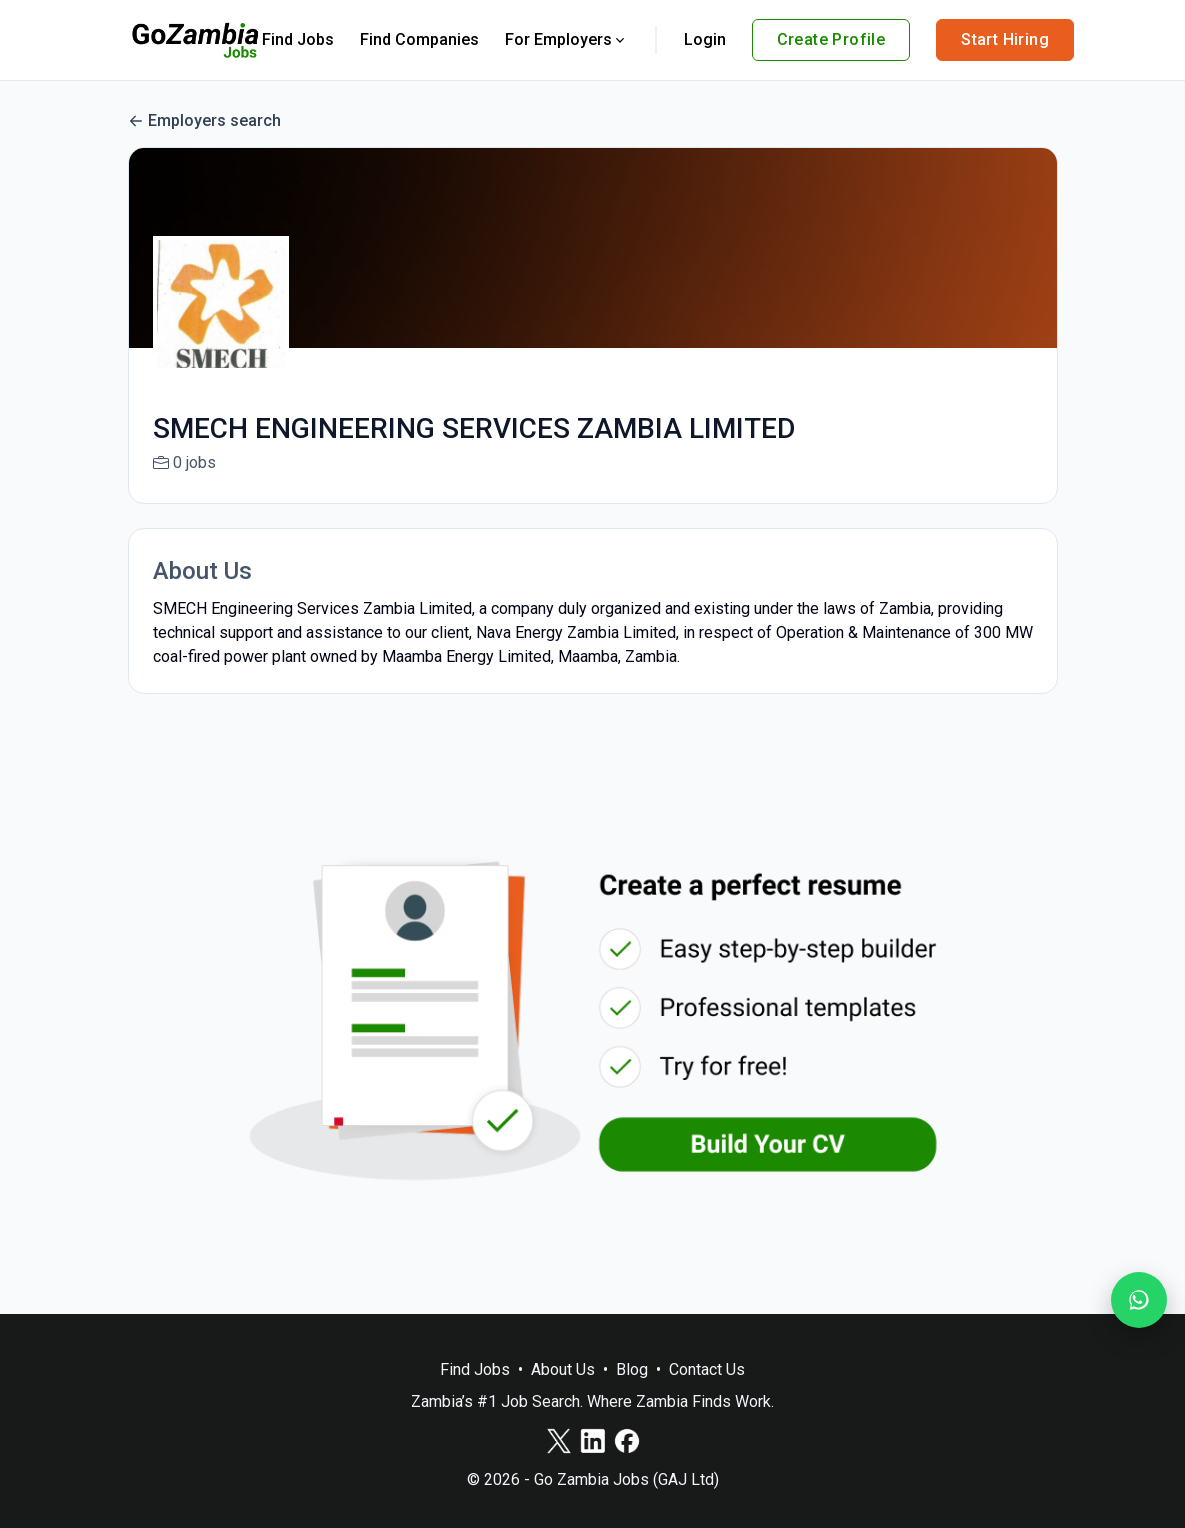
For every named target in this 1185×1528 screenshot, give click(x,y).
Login (705, 39)
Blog (632, 1369)
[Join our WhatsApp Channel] (1139, 1300)
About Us (563, 1369)
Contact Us (707, 1369)
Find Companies (419, 39)
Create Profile (831, 39)
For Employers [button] (566, 39)
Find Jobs (298, 39)
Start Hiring (1005, 39)
